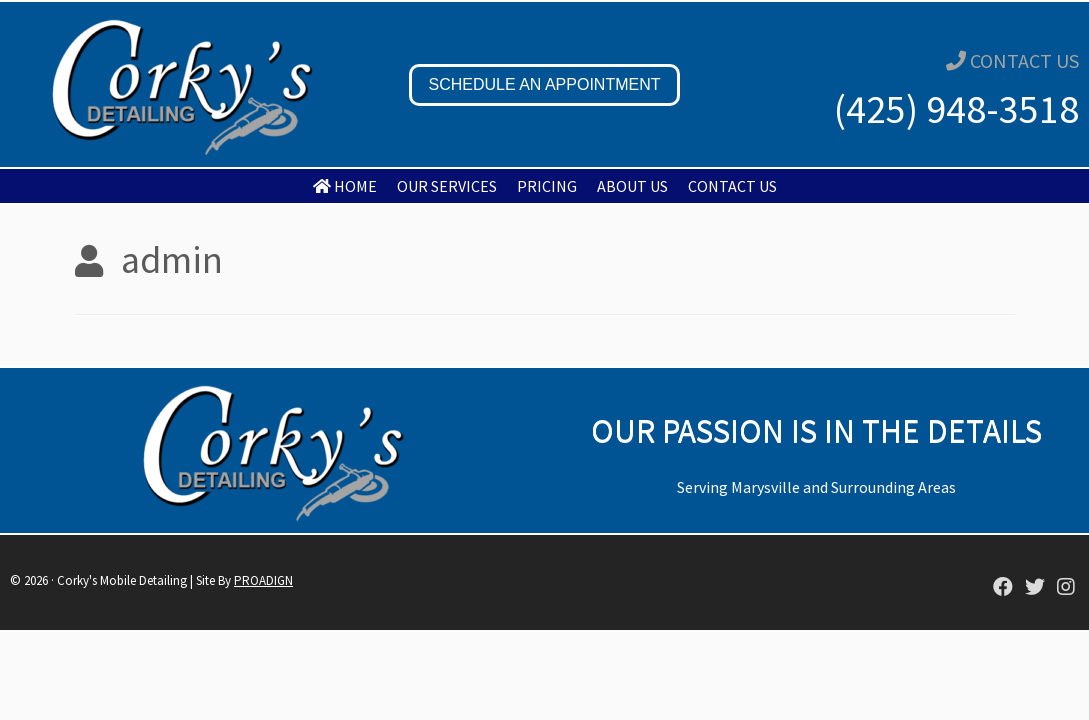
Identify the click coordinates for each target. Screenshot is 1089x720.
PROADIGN (263, 580)
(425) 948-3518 (956, 109)
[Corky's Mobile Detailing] (1003, 588)
